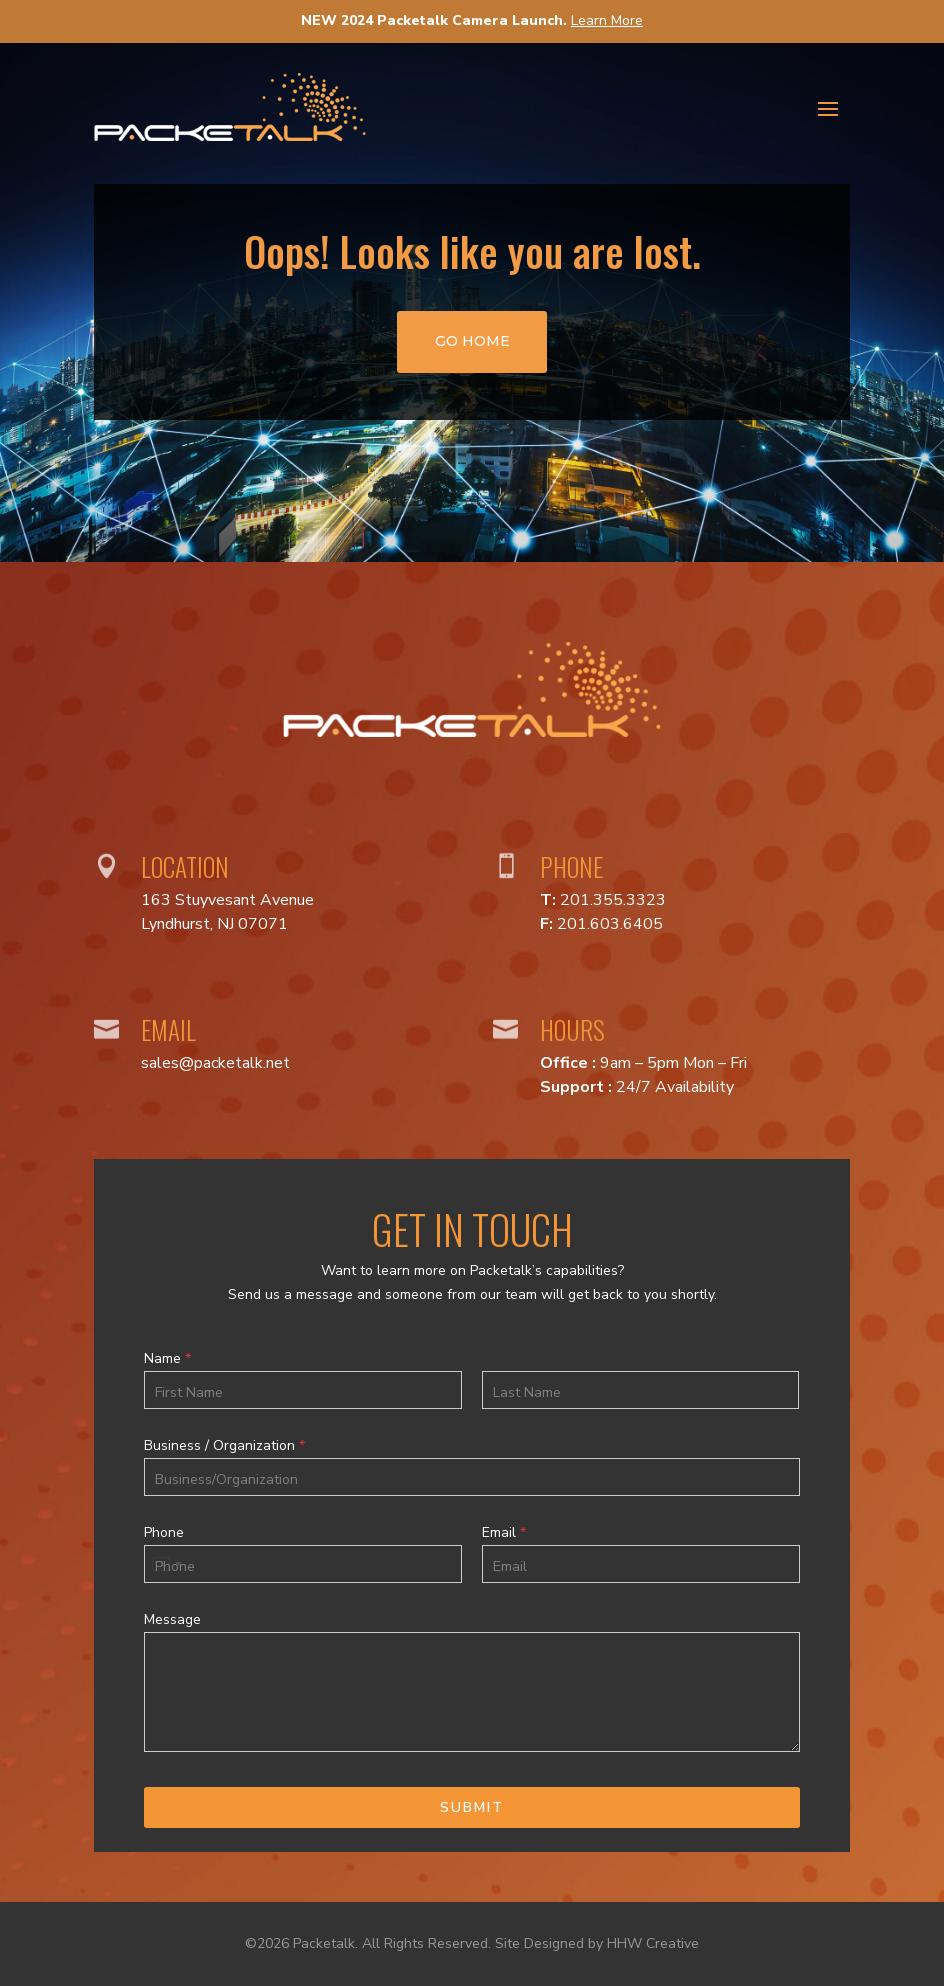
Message (172, 1620)
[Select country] (166, 1564)
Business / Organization (224, 1446)
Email (504, 1533)
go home (472, 341)
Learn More (607, 20)
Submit (472, 1807)
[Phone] (303, 1564)
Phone (164, 1533)
